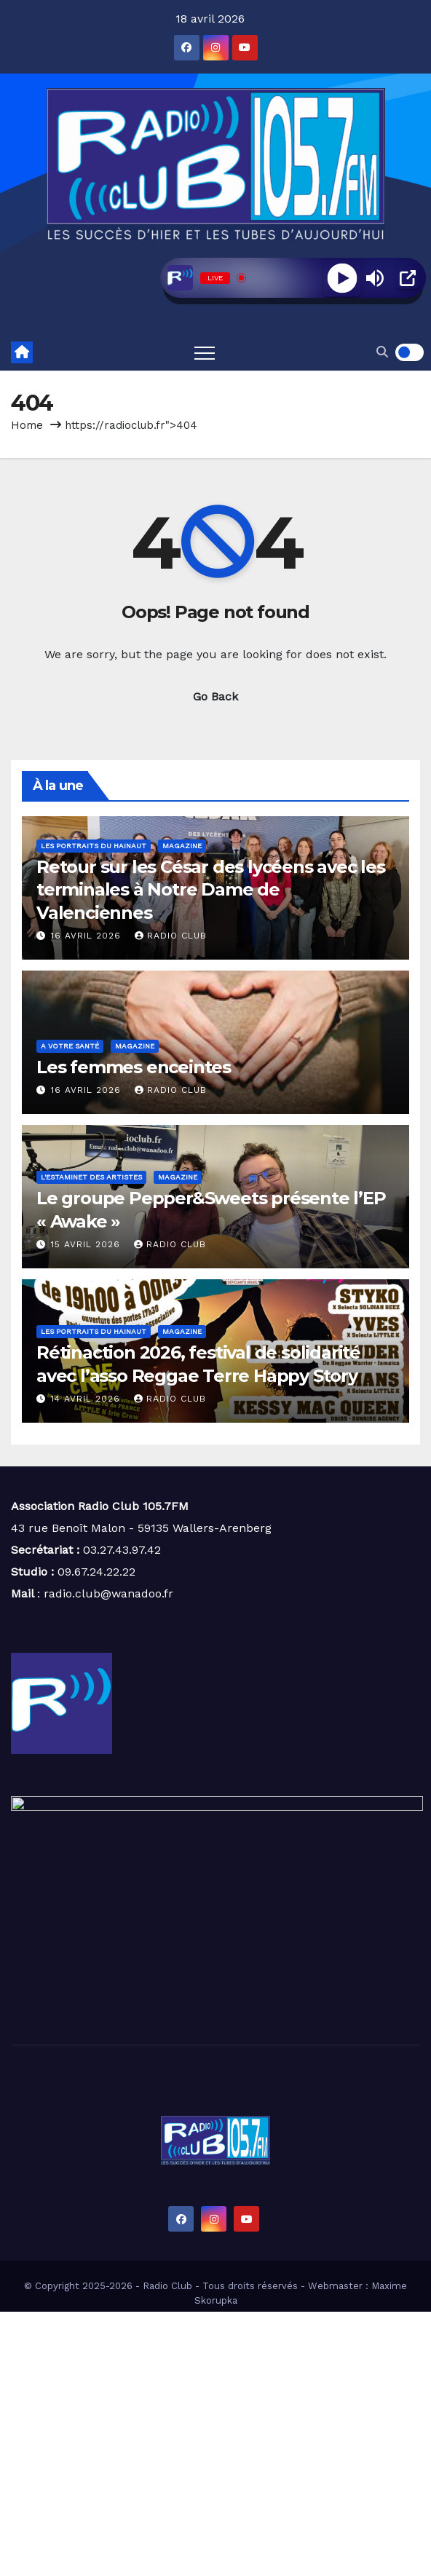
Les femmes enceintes (133, 1067)
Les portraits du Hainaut (93, 846)
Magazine (182, 846)
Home (27, 425)
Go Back (215, 696)
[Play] (341, 277)
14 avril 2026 (87, 1399)
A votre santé (70, 1046)
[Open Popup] (408, 278)
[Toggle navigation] (204, 352)
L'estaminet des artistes (91, 1177)
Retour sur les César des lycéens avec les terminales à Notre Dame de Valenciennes (210, 889)
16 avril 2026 (87, 936)
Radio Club (171, 936)
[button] (382, 352)
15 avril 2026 (87, 1244)
